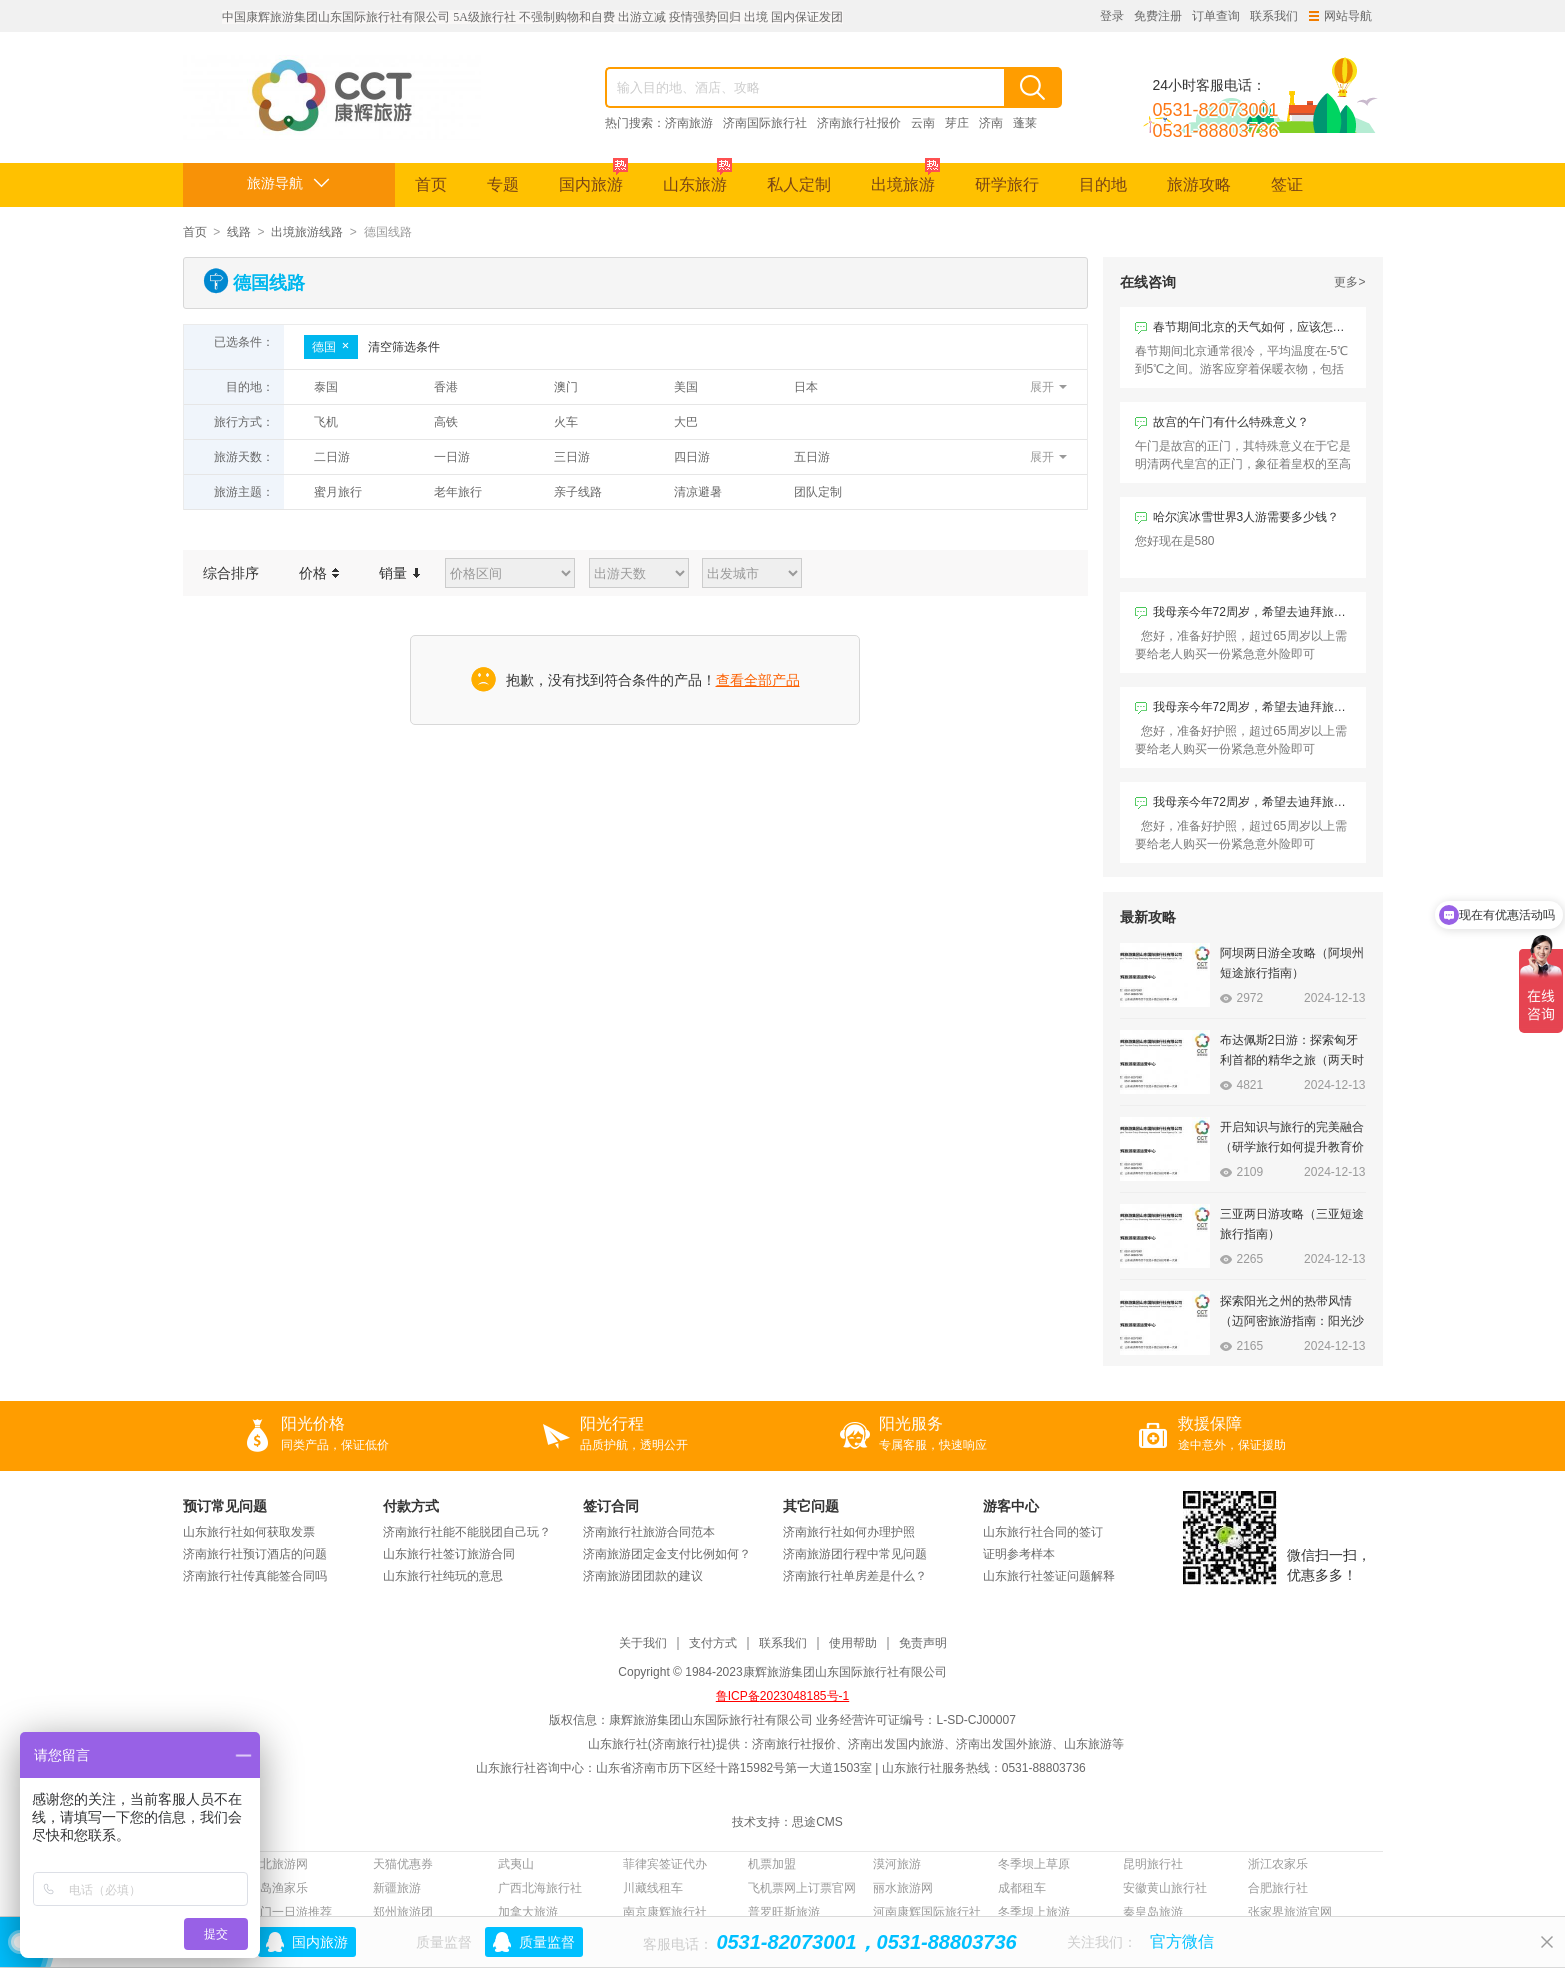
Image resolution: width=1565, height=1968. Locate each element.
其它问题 (811, 1506)
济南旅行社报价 (859, 123)
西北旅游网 (278, 1864)
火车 (566, 422)
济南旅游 (689, 123)
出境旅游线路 (307, 232)
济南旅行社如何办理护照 (849, 1532)
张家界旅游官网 (1290, 1912)
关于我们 (643, 1643)
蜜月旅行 (338, 492)
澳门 (566, 387)
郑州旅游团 (403, 1912)
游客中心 (1011, 1506)
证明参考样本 (1019, 1554)
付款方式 (411, 1506)
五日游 (812, 457)
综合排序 (231, 573)
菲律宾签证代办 (665, 1864)
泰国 (326, 387)
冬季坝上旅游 (1034, 1912)
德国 (331, 347)
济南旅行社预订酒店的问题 (255, 1554)
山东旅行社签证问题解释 (1049, 1576)
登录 (1112, 16)
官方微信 (1182, 1941)
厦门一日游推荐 (290, 1912)
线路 (239, 232)
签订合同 (611, 1506)
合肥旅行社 (1278, 1888)
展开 (1042, 387)
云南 (923, 123)
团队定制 (818, 492)
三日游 (572, 457)
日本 (806, 387)
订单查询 (1216, 16)
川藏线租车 (653, 1888)
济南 (991, 123)
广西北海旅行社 (540, 1888)
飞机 (326, 422)
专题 (503, 184)
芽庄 (957, 123)
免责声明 (923, 1643)
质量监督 (547, 1942)
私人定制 (799, 184)
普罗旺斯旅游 (784, 1912)
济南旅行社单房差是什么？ (855, 1576)
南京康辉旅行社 (665, 1912)
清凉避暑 (698, 492)
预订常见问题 (225, 1506)
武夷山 (516, 1864)
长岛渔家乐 (278, 1888)
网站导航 (1340, 16)
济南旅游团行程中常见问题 (855, 1554)
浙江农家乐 (1278, 1864)
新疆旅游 (397, 1888)
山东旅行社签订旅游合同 (449, 1554)
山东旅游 (697, 178)
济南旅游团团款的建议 (643, 1576)
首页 (431, 184)
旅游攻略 (1199, 184)
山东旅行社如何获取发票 (249, 1532)
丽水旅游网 (903, 1888)
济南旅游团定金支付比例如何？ (667, 1554)
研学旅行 (1007, 184)
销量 (399, 573)
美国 (686, 387)
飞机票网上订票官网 (802, 1888)
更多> (1349, 282)
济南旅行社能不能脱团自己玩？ (467, 1532)
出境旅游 (905, 178)
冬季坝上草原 (1034, 1864)
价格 (319, 573)
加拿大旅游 (528, 1912)
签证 (1287, 184)
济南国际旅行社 (765, 123)
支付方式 (713, 1643)
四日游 (692, 457)
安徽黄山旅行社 (1165, 1888)
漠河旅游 (897, 1864)
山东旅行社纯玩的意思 (443, 1576)
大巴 (686, 422)
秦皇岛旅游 (1153, 1912)
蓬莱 (1025, 123)
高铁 (446, 422)
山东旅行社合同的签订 (1043, 1532)
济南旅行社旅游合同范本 (649, 1532)
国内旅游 (593, 178)
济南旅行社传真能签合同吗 (255, 1576)
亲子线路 (578, 492)
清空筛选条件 (404, 347)
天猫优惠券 (403, 1864)
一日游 (452, 457)
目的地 (1103, 184)
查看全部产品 (758, 680)
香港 (446, 387)
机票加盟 (772, 1864)
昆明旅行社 (1153, 1864)
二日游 (332, 457)
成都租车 (1022, 1888)
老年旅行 (458, 492)
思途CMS (817, 1822)
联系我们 (1274, 16)
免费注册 (1158, 16)
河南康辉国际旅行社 (927, 1912)
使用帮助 (853, 1643)
